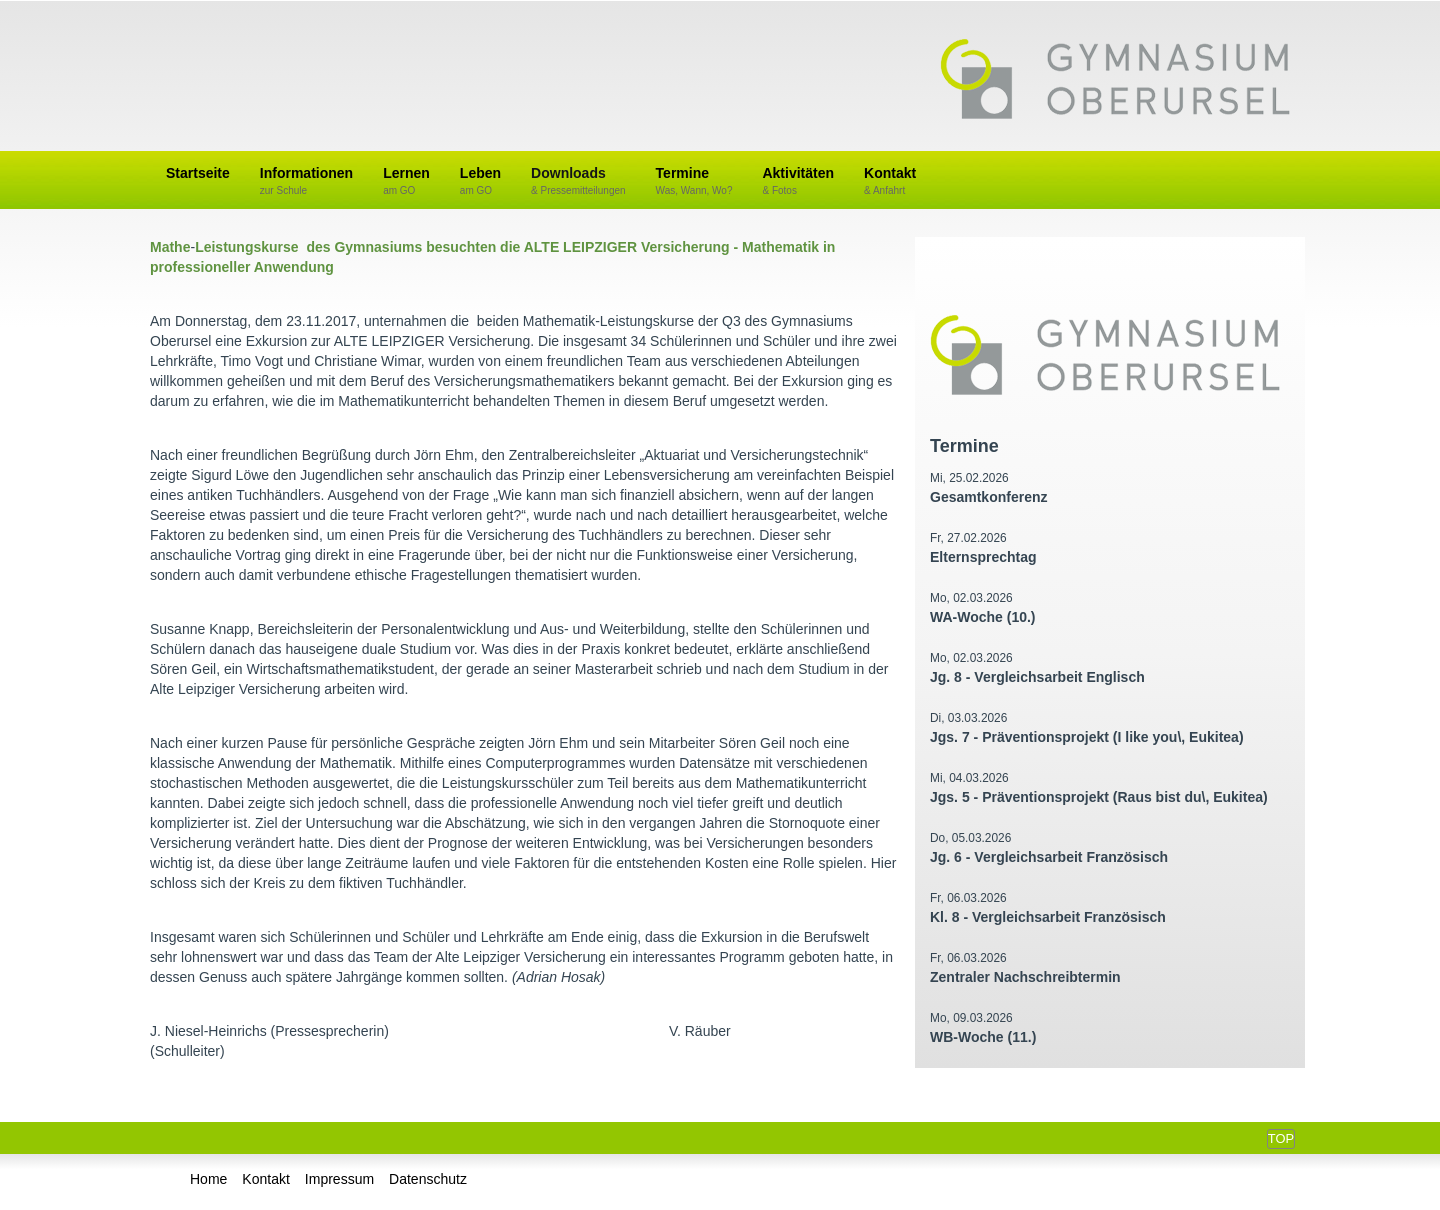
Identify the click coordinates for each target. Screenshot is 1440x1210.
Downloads (578, 181)
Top (1281, 1138)
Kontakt (890, 181)
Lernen (406, 181)
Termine (694, 181)
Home (208, 1179)
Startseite (198, 173)
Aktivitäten (798, 181)
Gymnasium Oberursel (1115, 81)
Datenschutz (428, 1179)
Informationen (306, 181)
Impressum (339, 1179)
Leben (480, 181)
